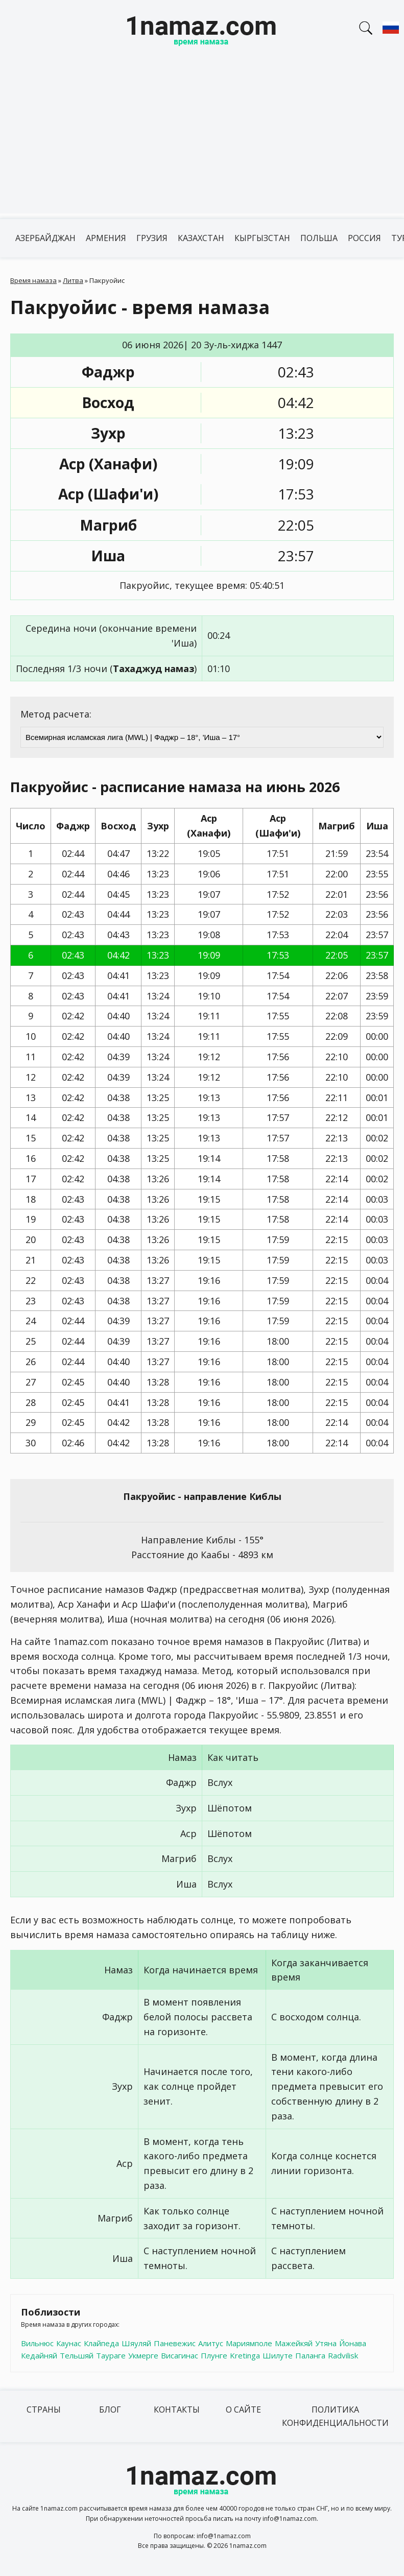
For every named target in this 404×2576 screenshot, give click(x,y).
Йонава (352, 2343)
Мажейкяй (294, 2343)
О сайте (243, 2409)
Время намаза (33, 280)
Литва (73, 280)
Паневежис (175, 2343)
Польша (319, 238)
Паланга (310, 2355)
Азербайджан (45, 238)
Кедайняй (39, 2355)
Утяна (326, 2343)
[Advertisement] (202, 141)
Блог (110, 2409)
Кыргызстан (262, 238)
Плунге (214, 2355)
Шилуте (278, 2355)
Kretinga (245, 2355)
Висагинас (179, 2355)
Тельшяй (76, 2355)
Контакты (177, 2409)
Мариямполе (249, 2343)
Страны (44, 2409)
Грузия (152, 238)
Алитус (210, 2343)
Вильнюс (37, 2343)
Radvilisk (343, 2355)
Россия (364, 238)
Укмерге (143, 2355)
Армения (106, 238)
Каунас (68, 2343)
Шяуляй (136, 2343)
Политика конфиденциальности (335, 2416)
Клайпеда (101, 2343)
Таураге (111, 2355)
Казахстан (201, 238)
